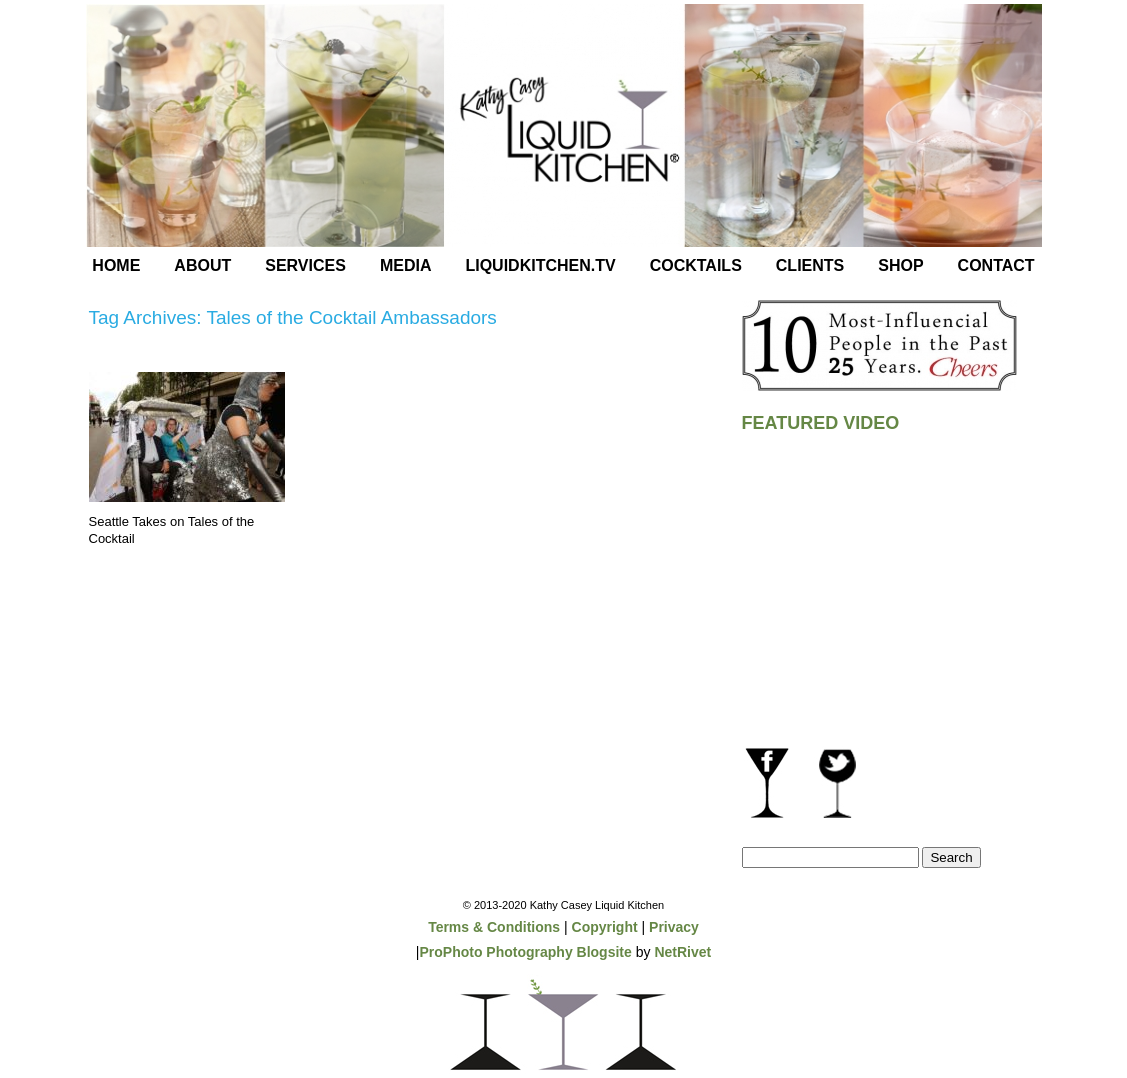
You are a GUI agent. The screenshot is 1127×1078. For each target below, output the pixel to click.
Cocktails (696, 266)
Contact (996, 266)
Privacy (674, 927)
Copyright (605, 927)
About (202, 266)
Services (305, 266)
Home (116, 266)
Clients (810, 266)
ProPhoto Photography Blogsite (525, 952)
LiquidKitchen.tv (540, 266)
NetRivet (682, 952)
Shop (900, 266)
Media (406, 266)
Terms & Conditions (494, 927)
